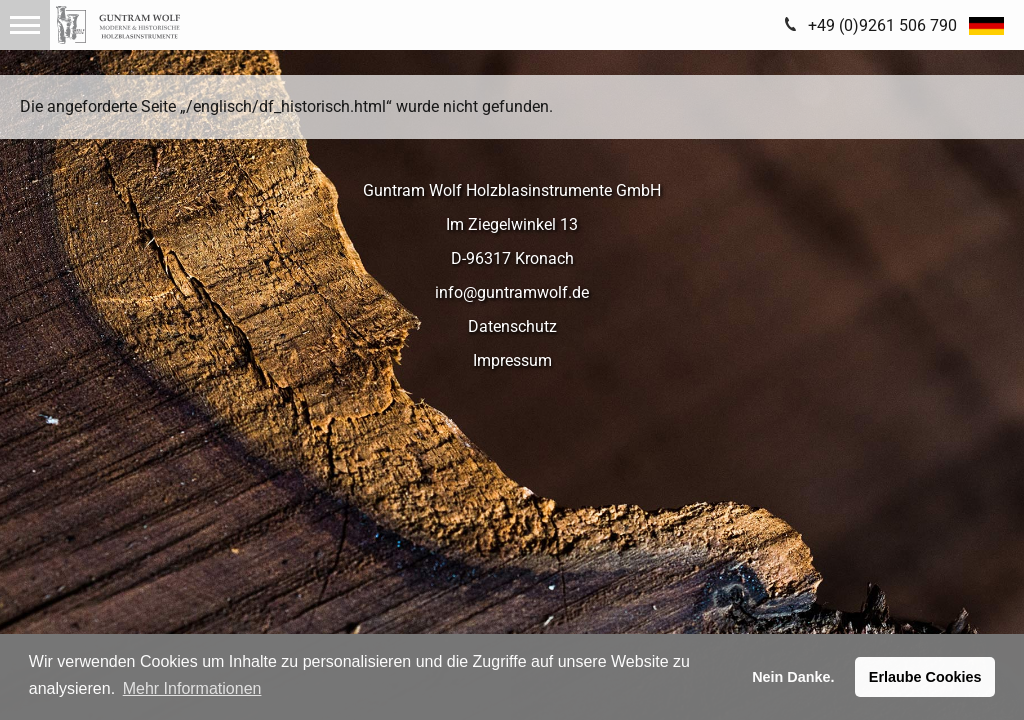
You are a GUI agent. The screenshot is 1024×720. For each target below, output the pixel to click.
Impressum (512, 360)
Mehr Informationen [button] (192, 688)
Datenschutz (512, 326)
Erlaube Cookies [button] (925, 677)
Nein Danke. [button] (793, 677)
